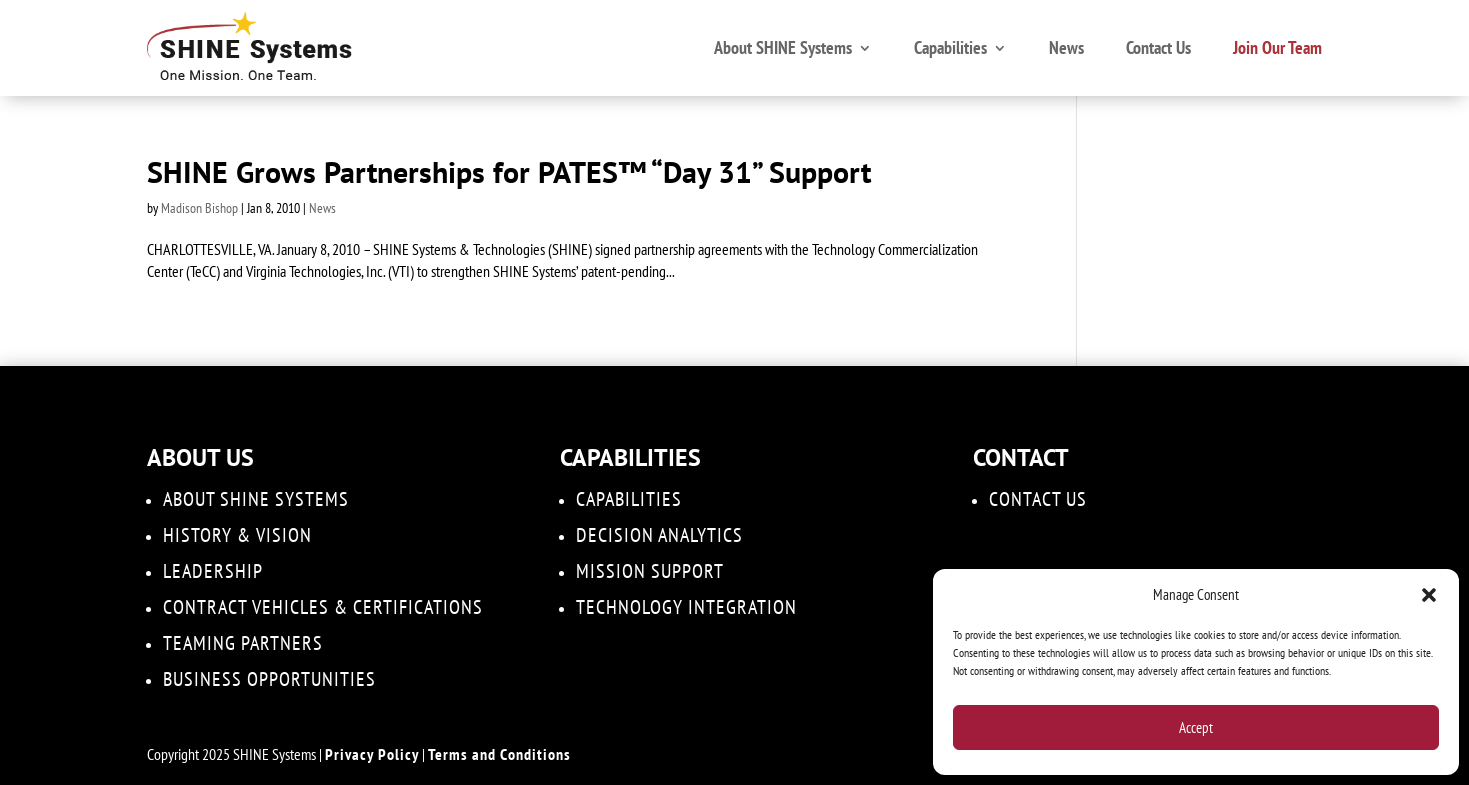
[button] (1429, 595)
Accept (1196, 727)
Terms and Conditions (499, 754)
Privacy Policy (372, 754)
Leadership (213, 571)
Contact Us (1158, 47)
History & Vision (237, 535)
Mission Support (650, 571)
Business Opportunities (269, 679)
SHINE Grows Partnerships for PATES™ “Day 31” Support (509, 171)
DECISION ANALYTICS (659, 535)
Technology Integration (686, 607)
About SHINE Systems (783, 47)
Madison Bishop (199, 208)
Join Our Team (1277, 47)
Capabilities (950, 47)
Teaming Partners (243, 643)
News (1066, 47)
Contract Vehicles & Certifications (323, 607)
